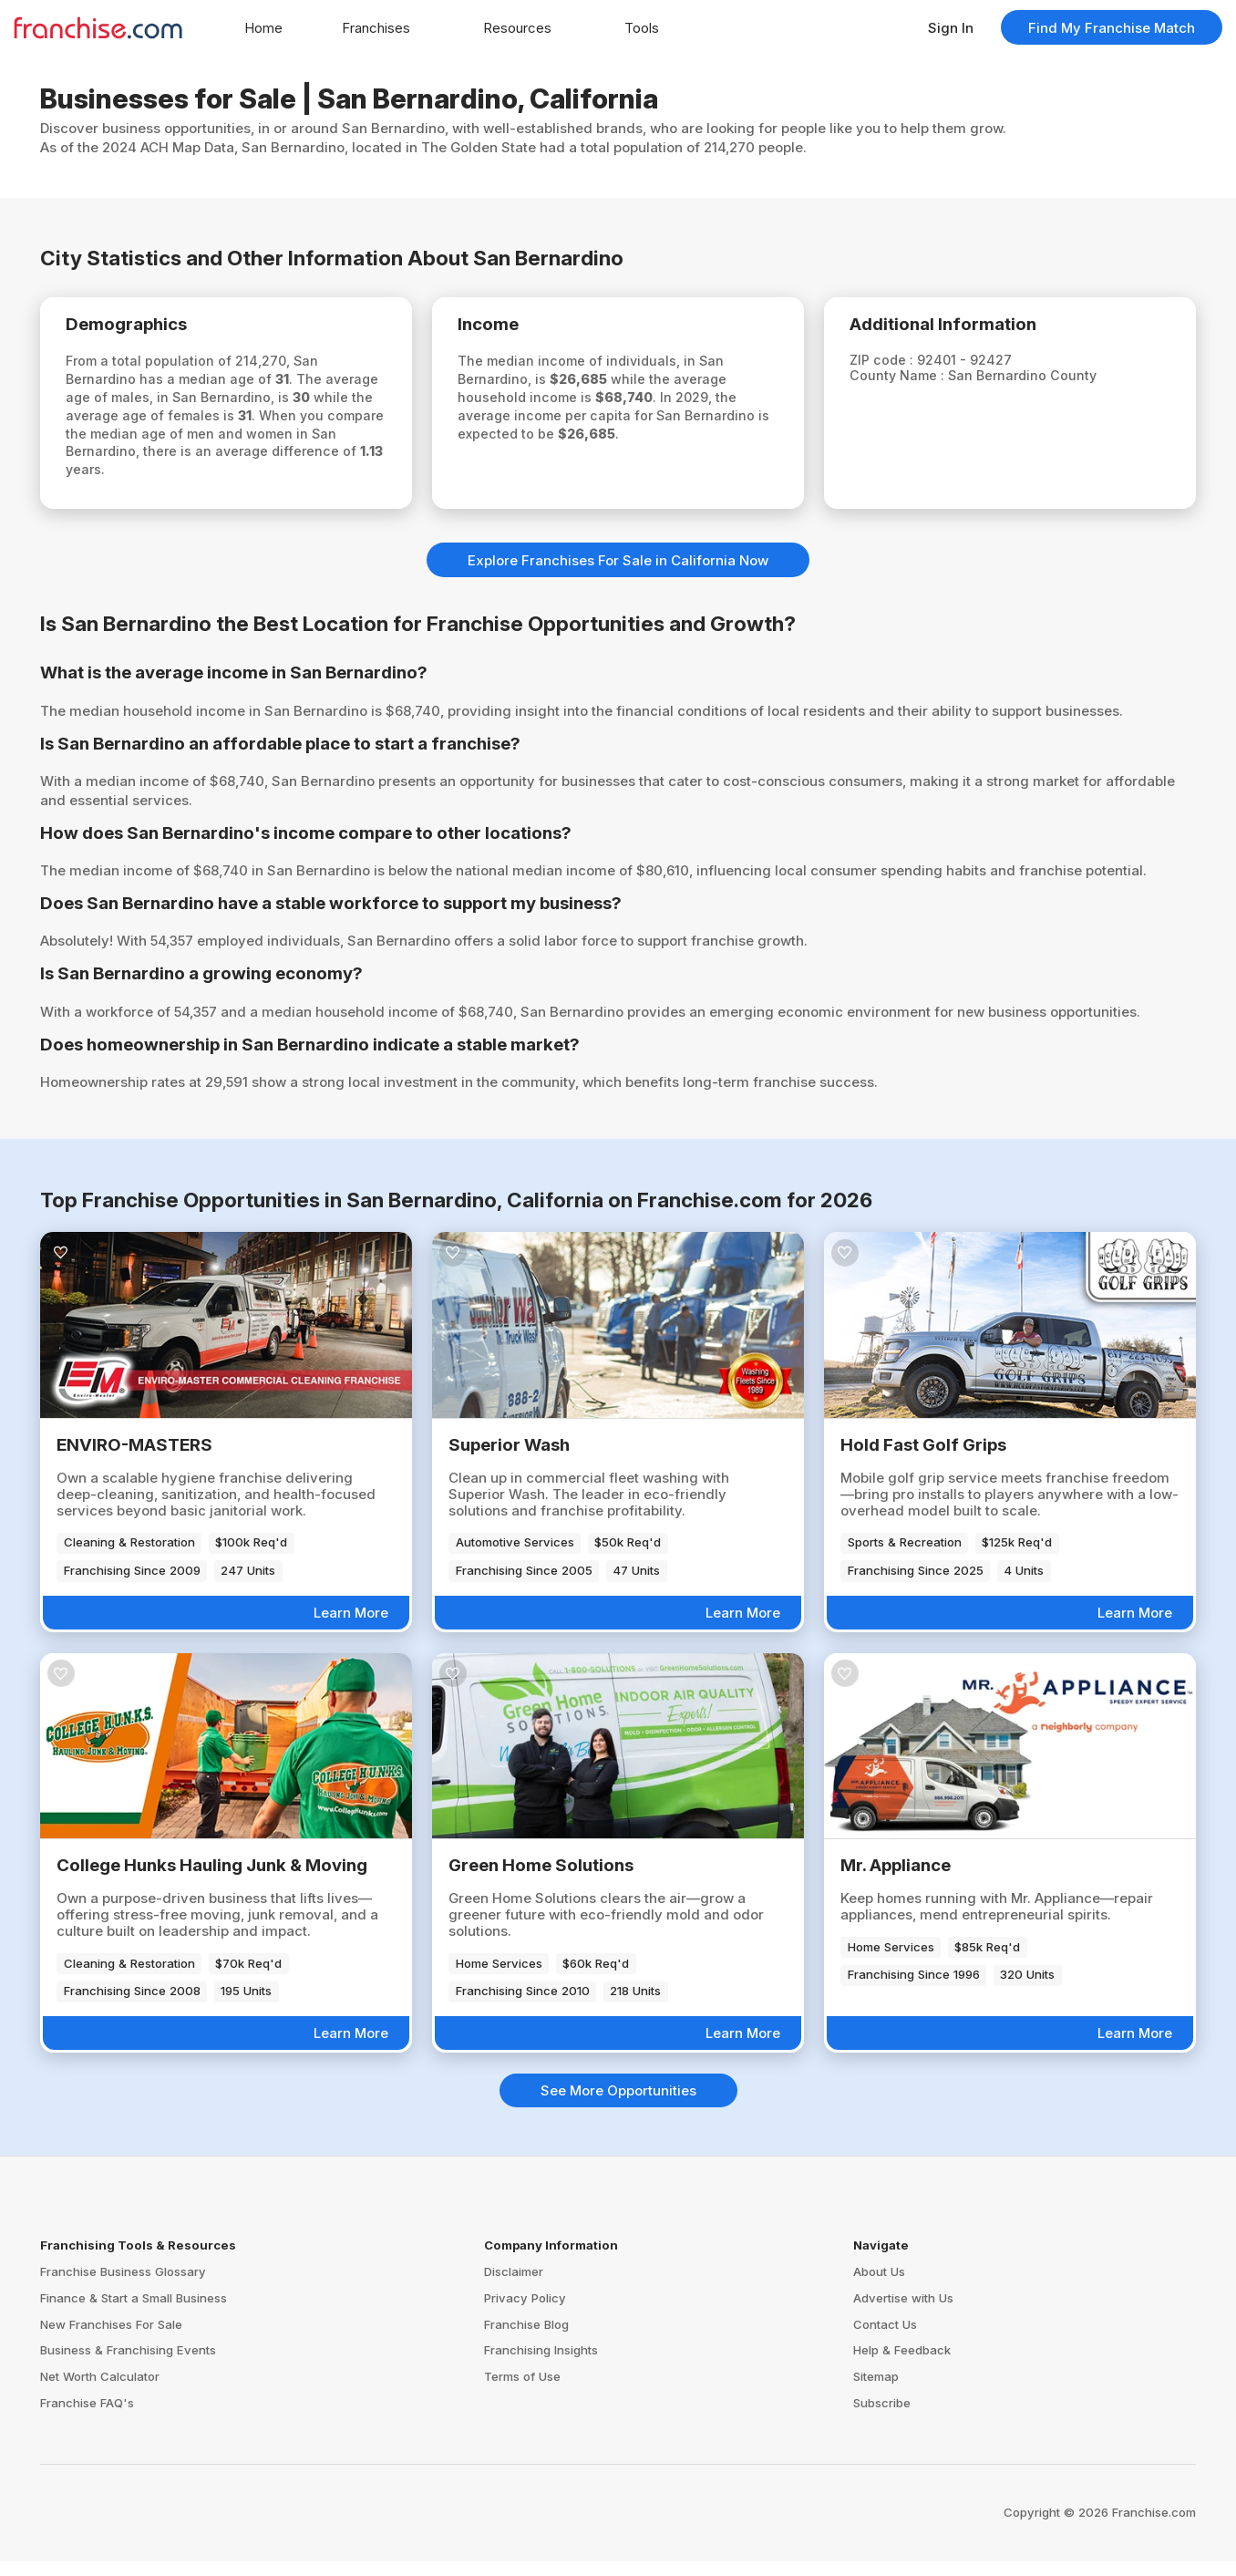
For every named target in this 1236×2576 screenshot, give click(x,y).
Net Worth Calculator (100, 2392)
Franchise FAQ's (87, 2418)
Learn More (351, 1628)
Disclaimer (513, 2286)
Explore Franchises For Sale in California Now (618, 575)
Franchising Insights (541, 2365)
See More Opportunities (618, 2106)
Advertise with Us (903, 2312)
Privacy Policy (525, 2312)
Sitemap (876, 2392)
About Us (879, 2286)
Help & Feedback (902, 2365)
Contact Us (885, 2339)
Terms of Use (522, 2392)
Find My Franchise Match (1111, 27)
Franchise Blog (526, 2339)
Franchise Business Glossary (123, 2286)
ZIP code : (893, 363)
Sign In (950, 27)
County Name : (909, 379)
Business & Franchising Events (128, 2365)
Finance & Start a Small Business (133, 2312)
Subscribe (882, 2418)
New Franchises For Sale (111, 2339)
